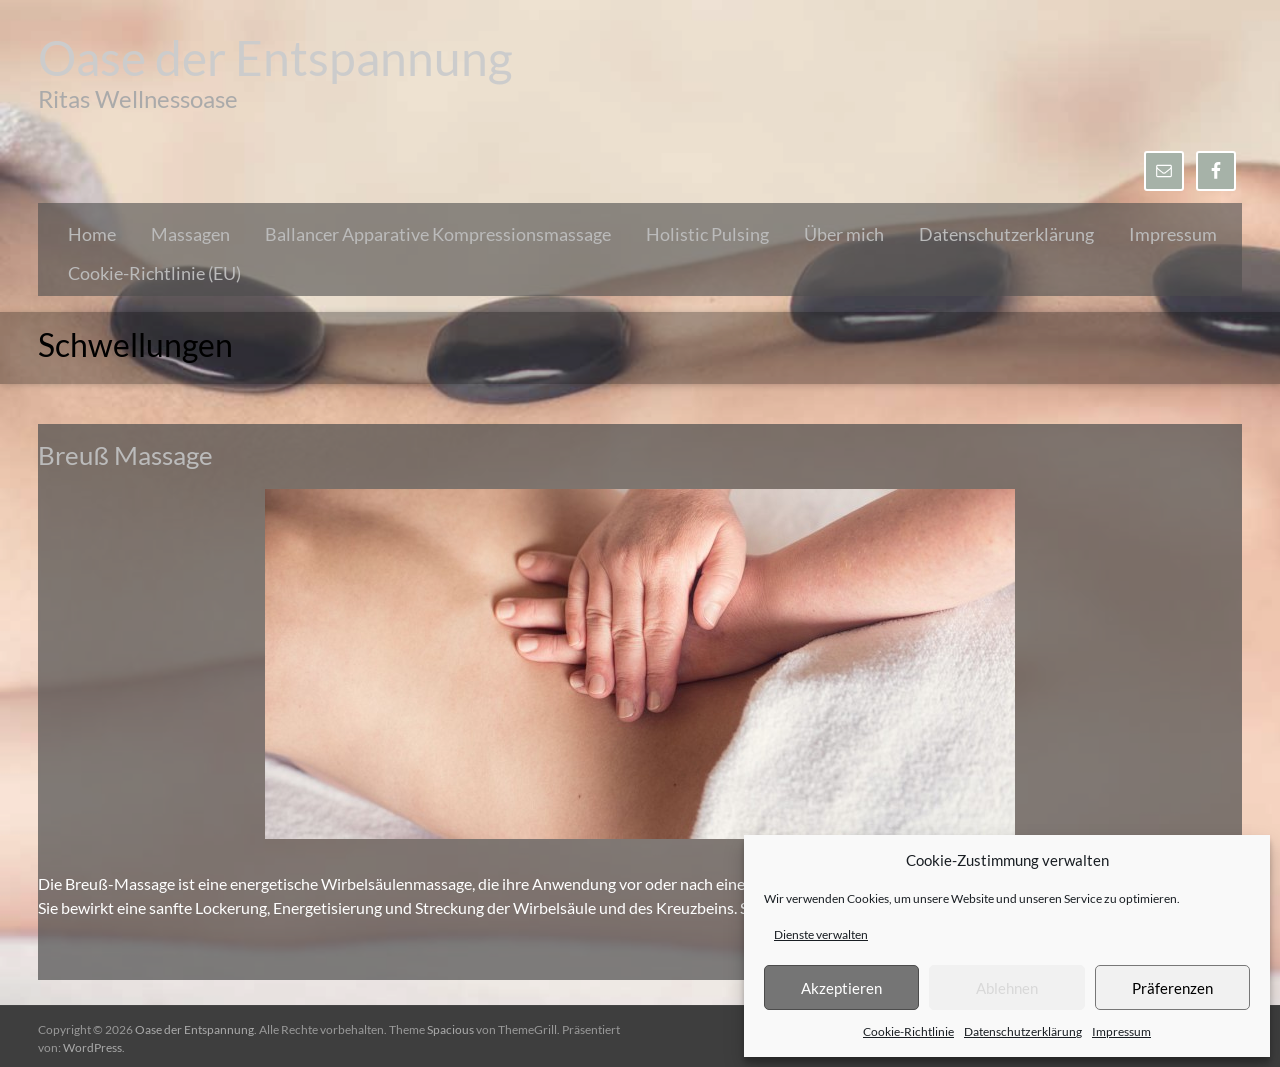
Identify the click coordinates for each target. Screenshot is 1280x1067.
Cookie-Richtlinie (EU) (154, 273)
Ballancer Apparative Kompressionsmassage (438, 234)
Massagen (190, 234)
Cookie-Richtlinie (908, 1031)
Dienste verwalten (821, 934)
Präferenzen (1172, 988)
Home (92, 234)
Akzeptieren (841, 988)
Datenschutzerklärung (1023, 1031)
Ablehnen (1007, 988)
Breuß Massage (125, 455)
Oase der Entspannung (275, 57)
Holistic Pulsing (707, 234)
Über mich (844, 234)
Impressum (1121, 1031)
